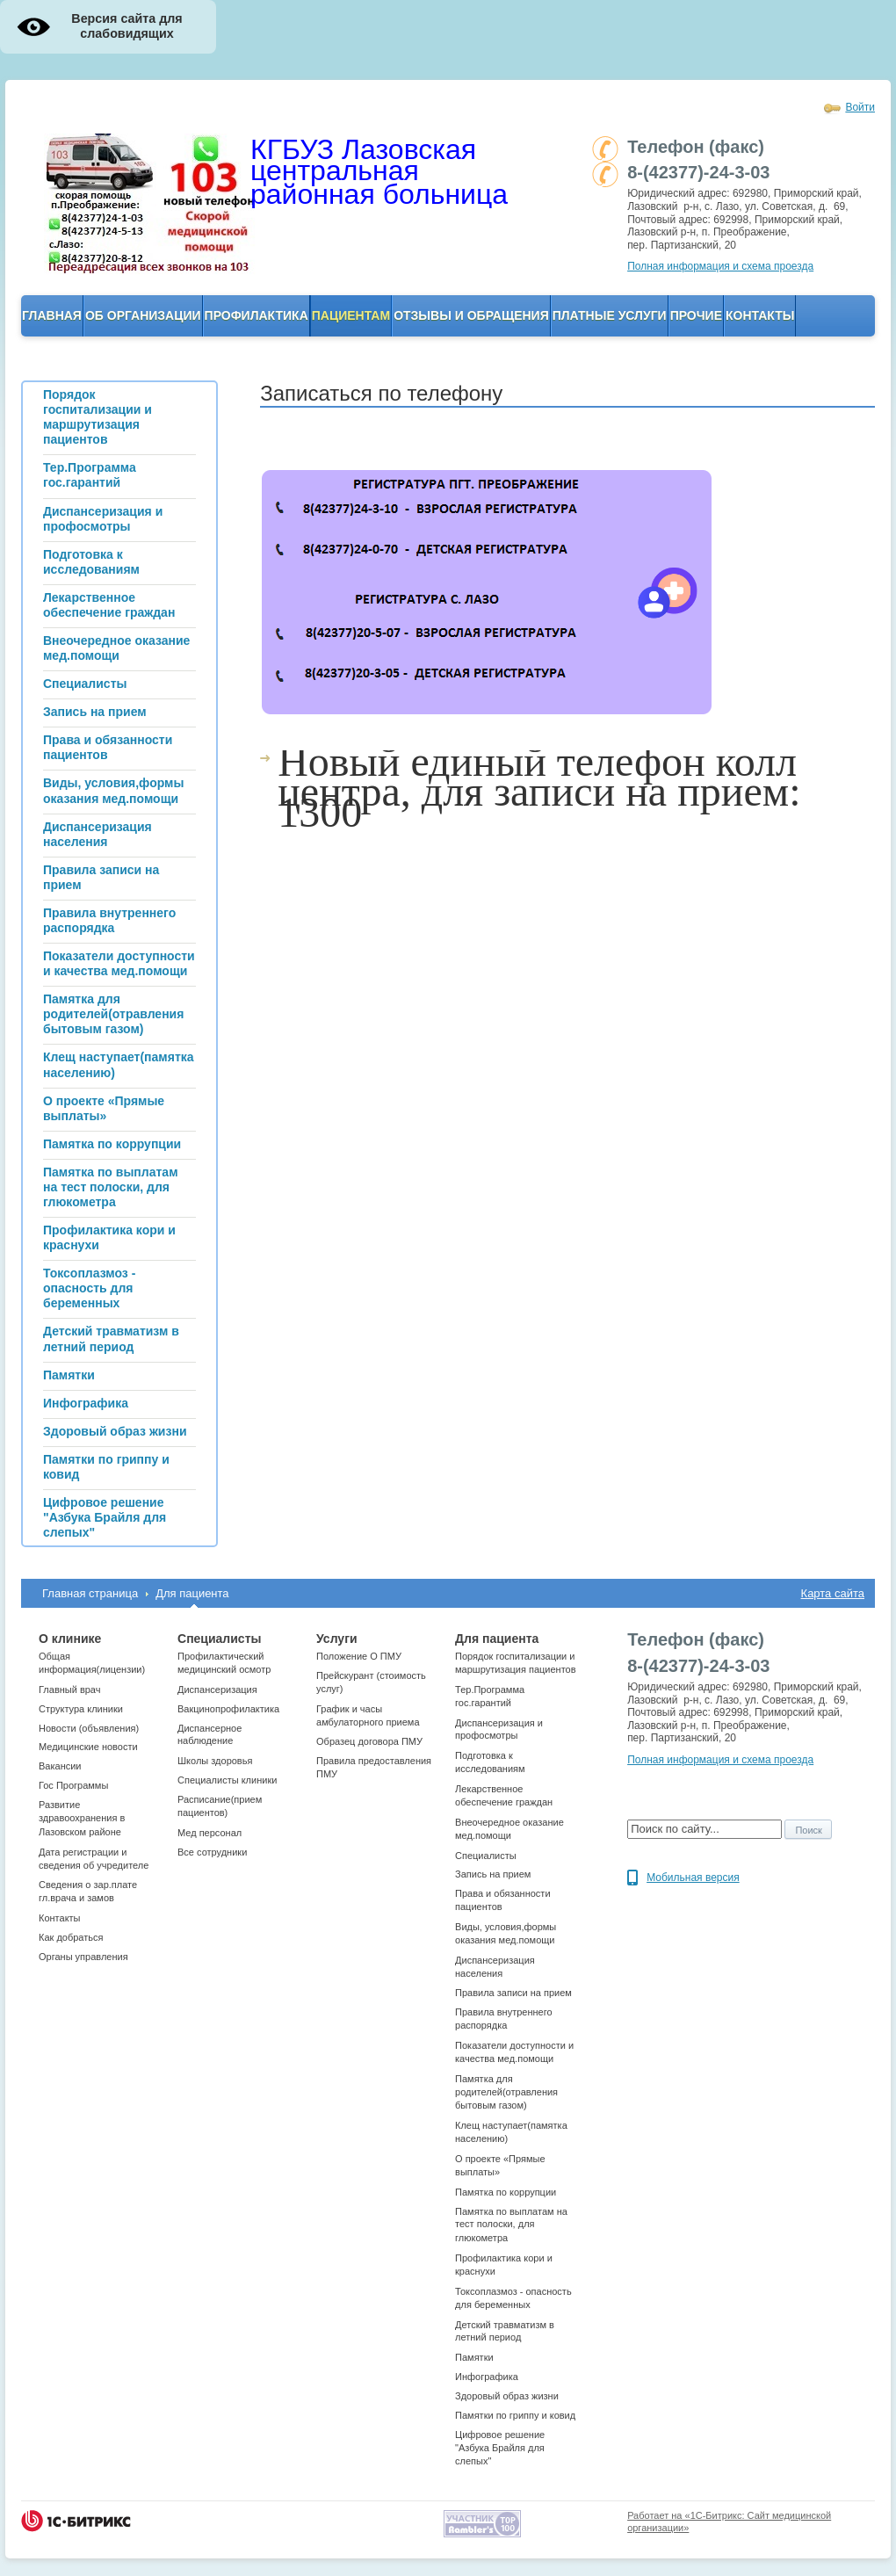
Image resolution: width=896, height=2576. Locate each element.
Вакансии (60, 1766)
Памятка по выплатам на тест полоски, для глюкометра (511, 2225)
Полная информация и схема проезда (720, 266)
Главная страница (90, 1593)
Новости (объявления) (89, 1728)
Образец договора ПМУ (369, 1741)
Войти (860, 107)
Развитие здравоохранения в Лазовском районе (82, 1818)
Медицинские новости (88, 1746)
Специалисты (219, 1639)
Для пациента (191, 1593)
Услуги (337, 1639)
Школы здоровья (214, 1760)
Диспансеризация (217, 1689)
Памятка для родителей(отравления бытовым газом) (506, 2092)
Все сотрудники (212, 1852)
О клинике (70, 1639)
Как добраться (71, 1937)
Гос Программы (73, 1785)
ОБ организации (143, 315)
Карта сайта (832, 1593)
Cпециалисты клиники (227, 1780)
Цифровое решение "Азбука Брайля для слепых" (500, 2448)
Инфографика (486, 2376)
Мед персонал (209, 1832)
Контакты (760, 315)
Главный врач (69, 1689)
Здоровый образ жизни (507, 2396)
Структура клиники (81, 1709)
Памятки (474, 2357)
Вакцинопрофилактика (228, 1709)
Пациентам (351, 315)
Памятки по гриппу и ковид (515, 2415)
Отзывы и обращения (471, 315)
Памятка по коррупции (505, 2192)
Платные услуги (610, 315)
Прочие (696, 315)
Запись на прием (493, 1874)
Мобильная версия (693, 1877)
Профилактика (256, 315)
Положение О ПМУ (358, 1656)
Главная (52, 315)
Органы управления (83, 1956)
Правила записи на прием (513, 1992)
